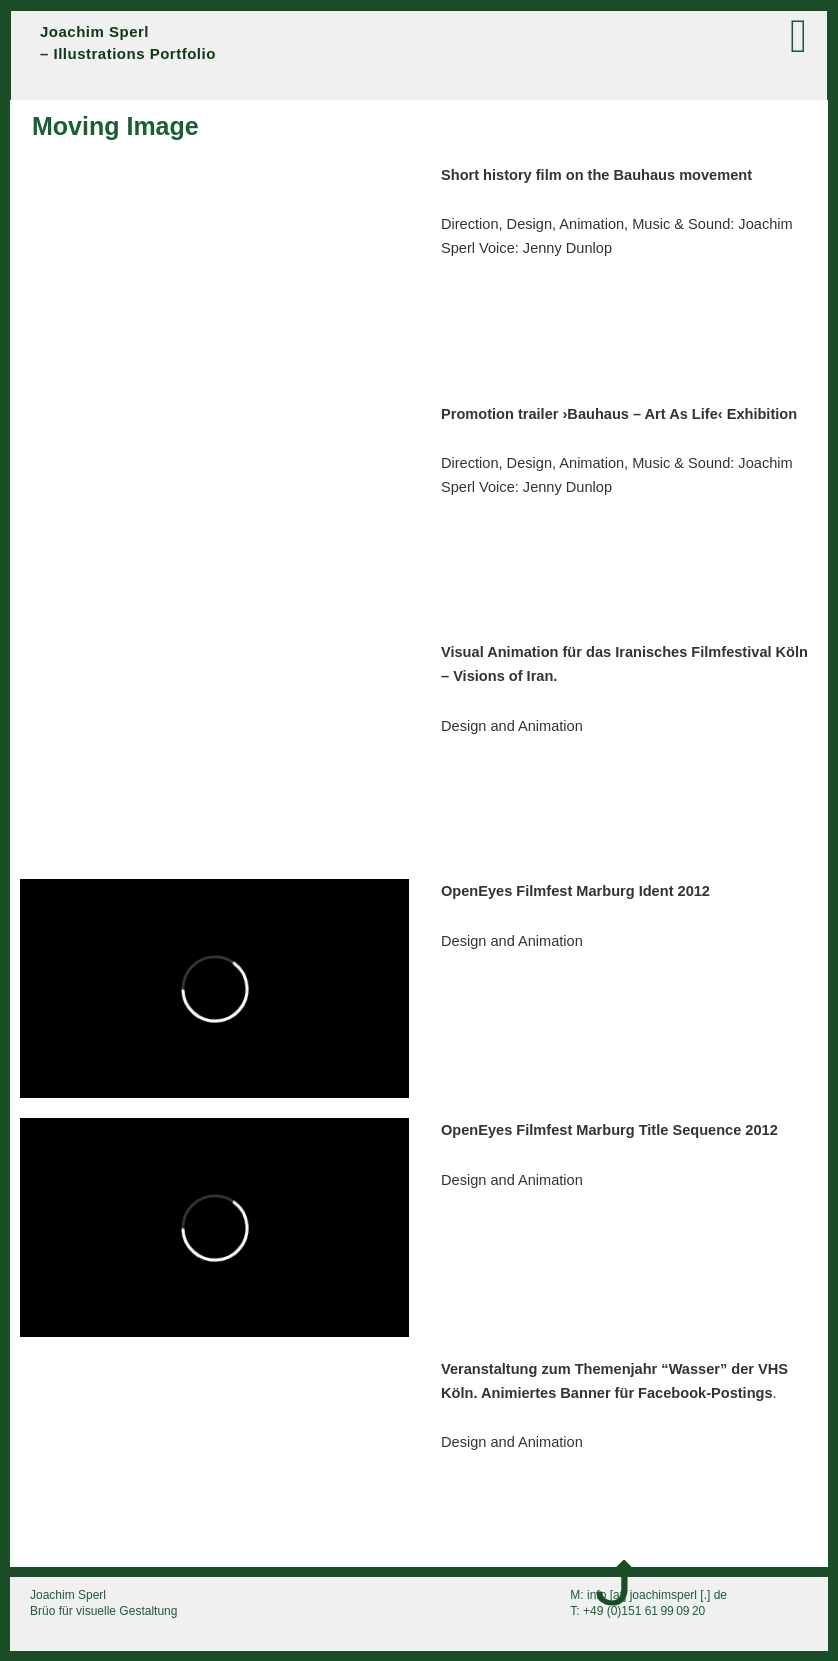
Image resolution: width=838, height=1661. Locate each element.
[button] (610, 36)
